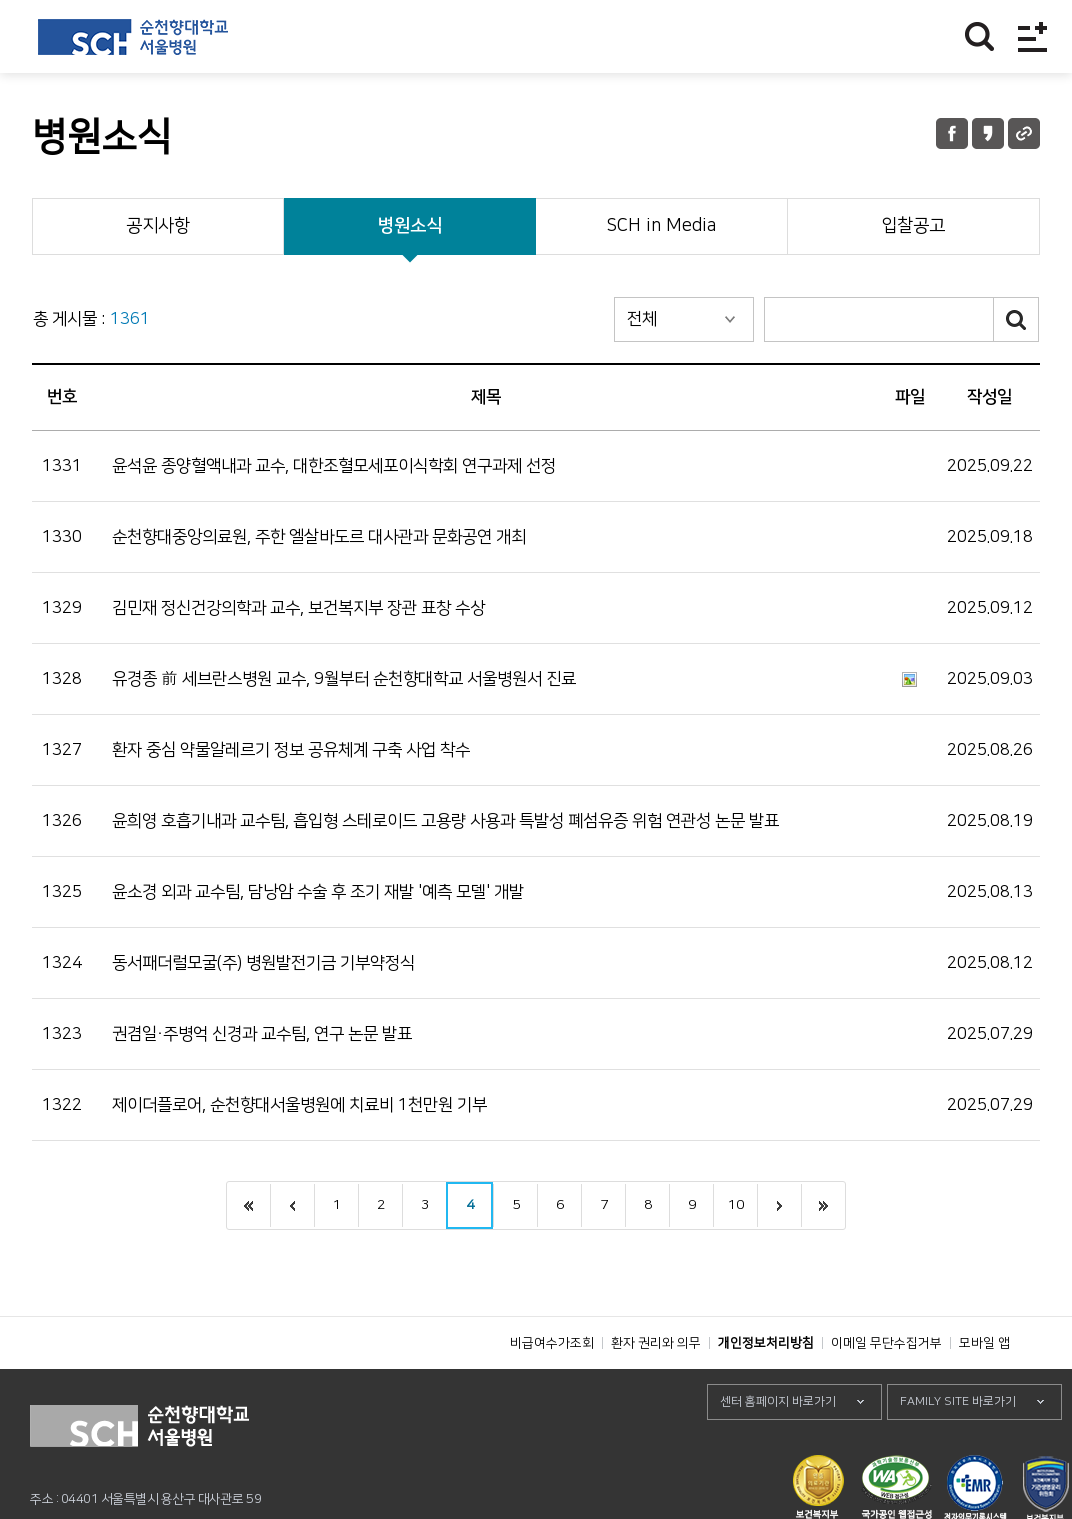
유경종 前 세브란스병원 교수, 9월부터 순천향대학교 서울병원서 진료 (344, 679)
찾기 (979, 36)
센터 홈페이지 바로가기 (778, 1446)
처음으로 (248, 1205)
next (779, 1205)
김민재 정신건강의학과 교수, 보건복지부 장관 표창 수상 (298, 608)
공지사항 (158, 226)
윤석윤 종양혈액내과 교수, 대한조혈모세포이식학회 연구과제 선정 (334, 466)
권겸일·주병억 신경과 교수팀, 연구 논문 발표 (262, 1034)
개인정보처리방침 (766, 1388)
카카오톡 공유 (988, 133)
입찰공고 (913, 226)
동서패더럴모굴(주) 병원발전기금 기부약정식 (263, 963)
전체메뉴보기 (1032, 36)
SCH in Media (661, 226)
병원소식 (410, 226)
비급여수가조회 (552, 1388)
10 (736, 1205)
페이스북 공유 (952, 133)
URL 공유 (1024, 133)
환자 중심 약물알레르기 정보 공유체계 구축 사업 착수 (291, 750)
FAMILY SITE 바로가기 (958, 1446)
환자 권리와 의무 (656, 1388)
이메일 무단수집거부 (886, 1388)
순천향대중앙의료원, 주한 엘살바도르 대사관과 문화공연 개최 (319, 537)
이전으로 (292, 1205)
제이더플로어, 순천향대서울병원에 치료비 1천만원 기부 (299, 1105)
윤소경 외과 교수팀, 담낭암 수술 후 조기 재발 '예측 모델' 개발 (318, 892)
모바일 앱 (984, 1388)
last (823, 1205)
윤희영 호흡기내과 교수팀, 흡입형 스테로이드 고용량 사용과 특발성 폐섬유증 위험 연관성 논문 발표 (445, 821)
